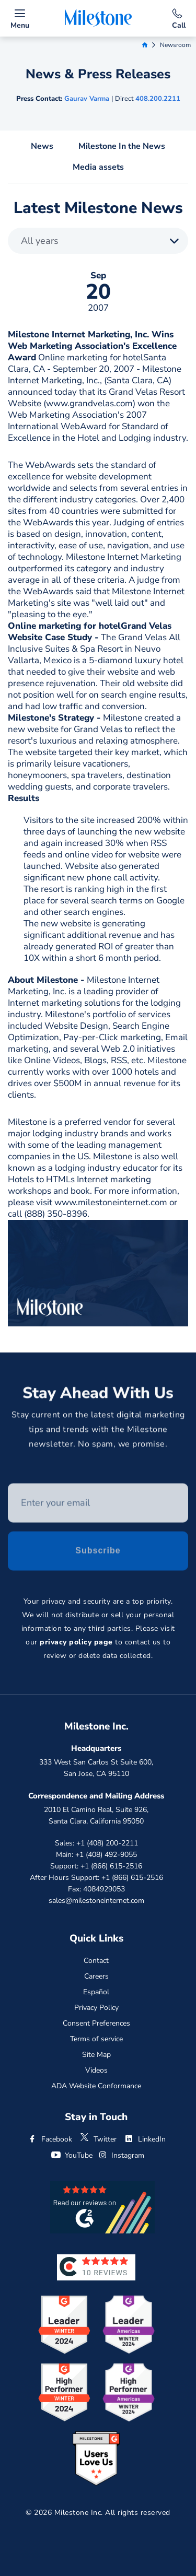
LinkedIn (145, 2139)
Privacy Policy (96, 2008)
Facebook (49, 2139)
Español (96, 1992)
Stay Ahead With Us (98, 1394)
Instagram (120, 2155)
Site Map (96, 2055)
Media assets (98, 167)
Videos (96, 2070)
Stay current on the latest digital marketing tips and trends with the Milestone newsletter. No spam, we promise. (98, 1430)
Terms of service (96, 2039)
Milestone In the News (121, 146)
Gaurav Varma (86, 98)
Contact (96, 1961)
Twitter (98, 2139)
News (42, 146)
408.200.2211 (157, 98)
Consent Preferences (96, 2023)
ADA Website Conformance (96, 2086)
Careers (96, 1976)
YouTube (72, 2155)
